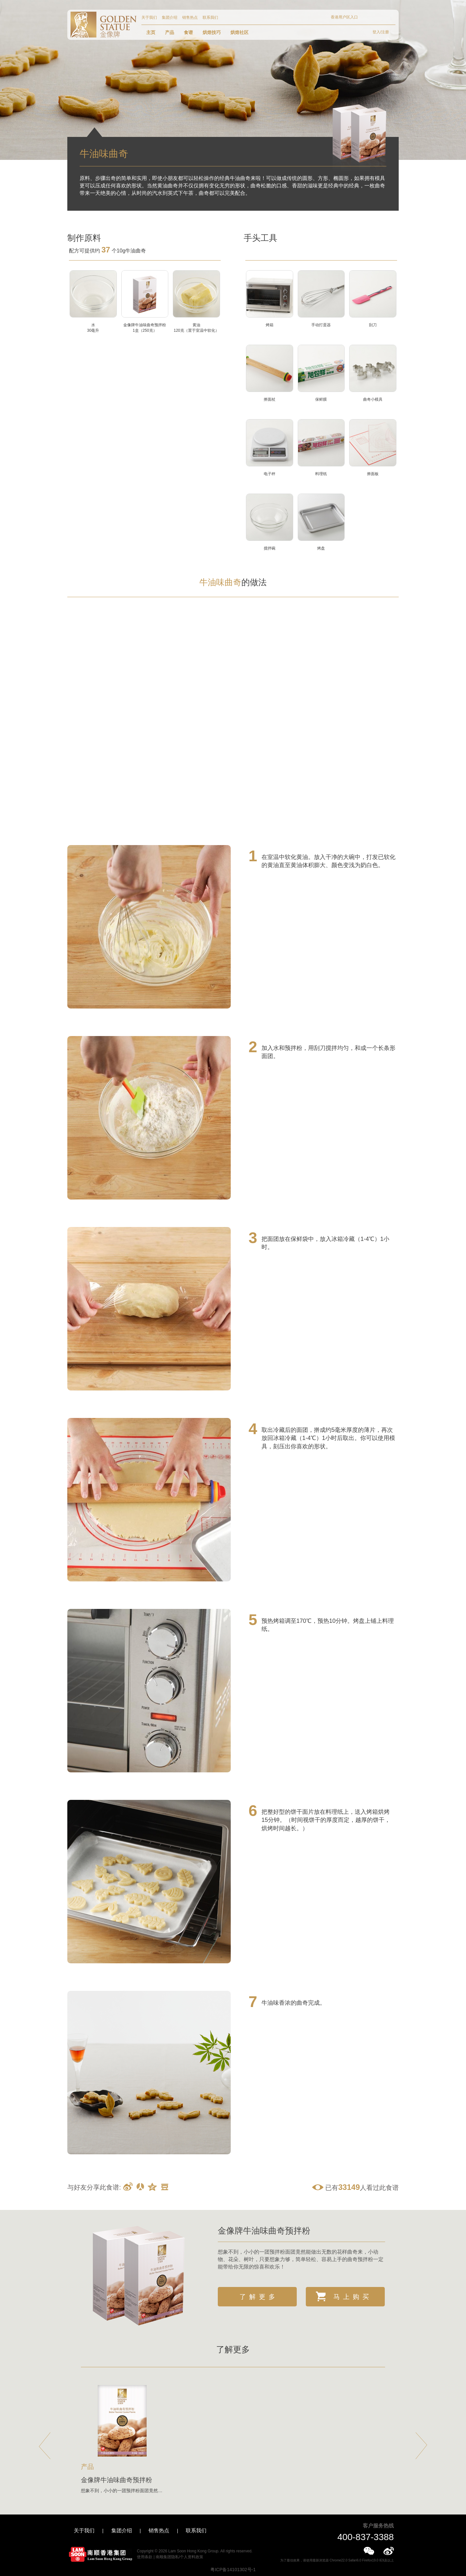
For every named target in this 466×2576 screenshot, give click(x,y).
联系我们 (210, 17)
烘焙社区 (239, 32)
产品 (169, 32)
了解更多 (258, 2296)
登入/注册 (380, 32)
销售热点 (190, 17)
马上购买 (344, 2296)
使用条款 (144, 2557)
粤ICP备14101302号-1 (233, 2569)
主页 (150, 32)
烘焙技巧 (212, 32)
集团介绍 (169, 17)
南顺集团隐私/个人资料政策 (179, 2557)
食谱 (188, 32)
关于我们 (149, 17)
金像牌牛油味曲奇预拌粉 (264, 2231)
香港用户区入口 (344, 17)
